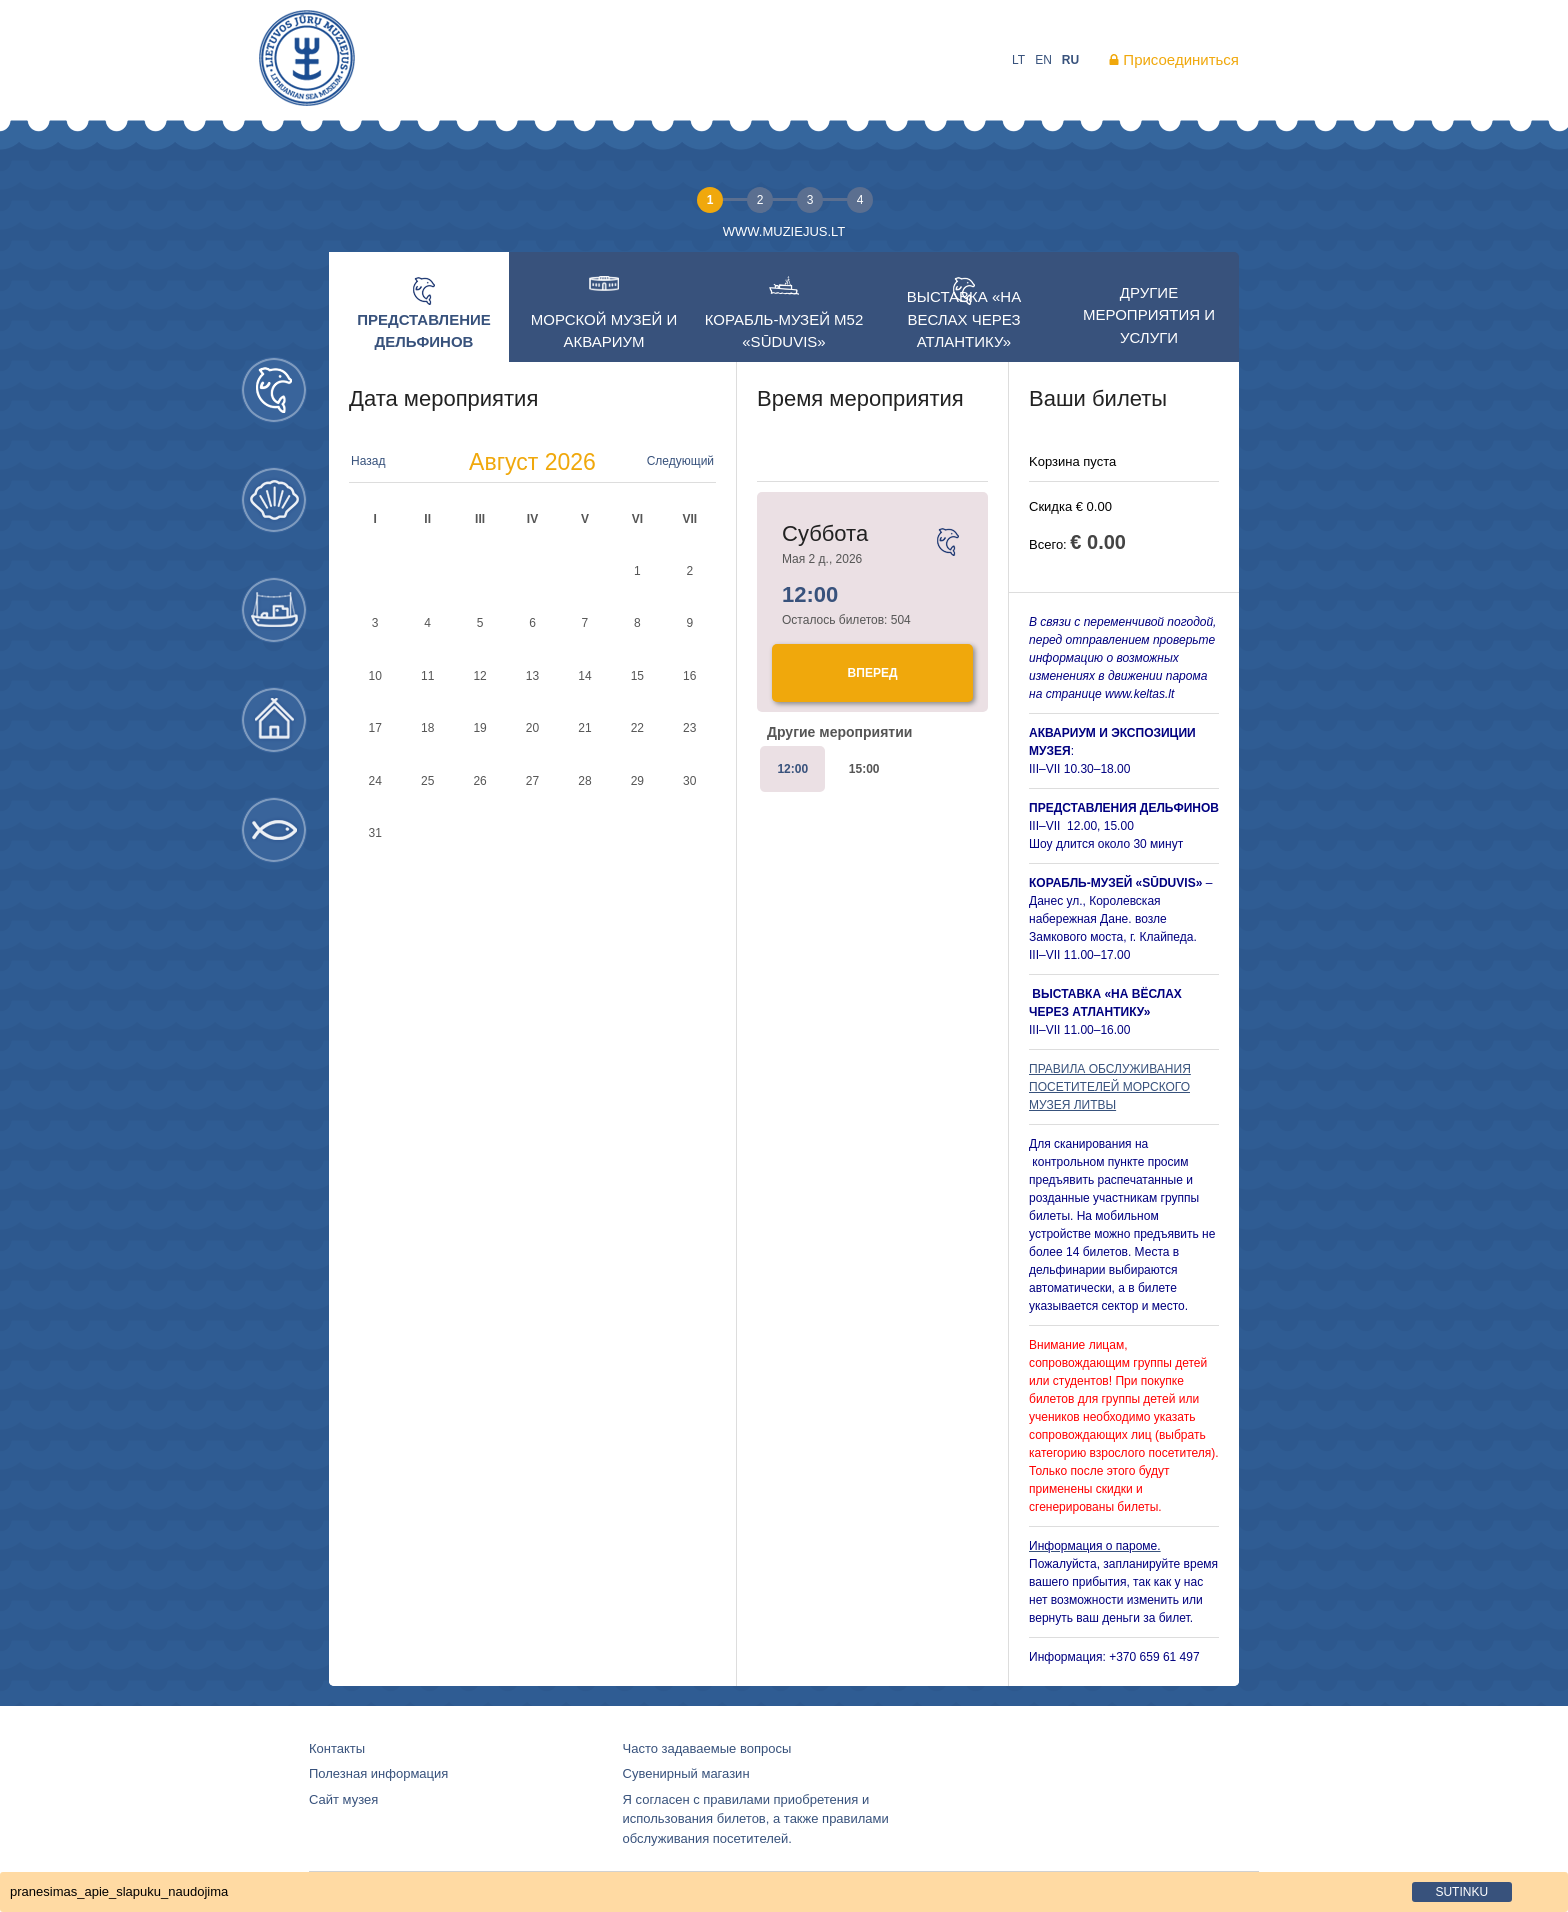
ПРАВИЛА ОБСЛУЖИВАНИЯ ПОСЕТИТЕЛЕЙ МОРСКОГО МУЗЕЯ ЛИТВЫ (1110, 1087)
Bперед (873, 673)
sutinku (1461, 1892)
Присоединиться (1181, 59)
